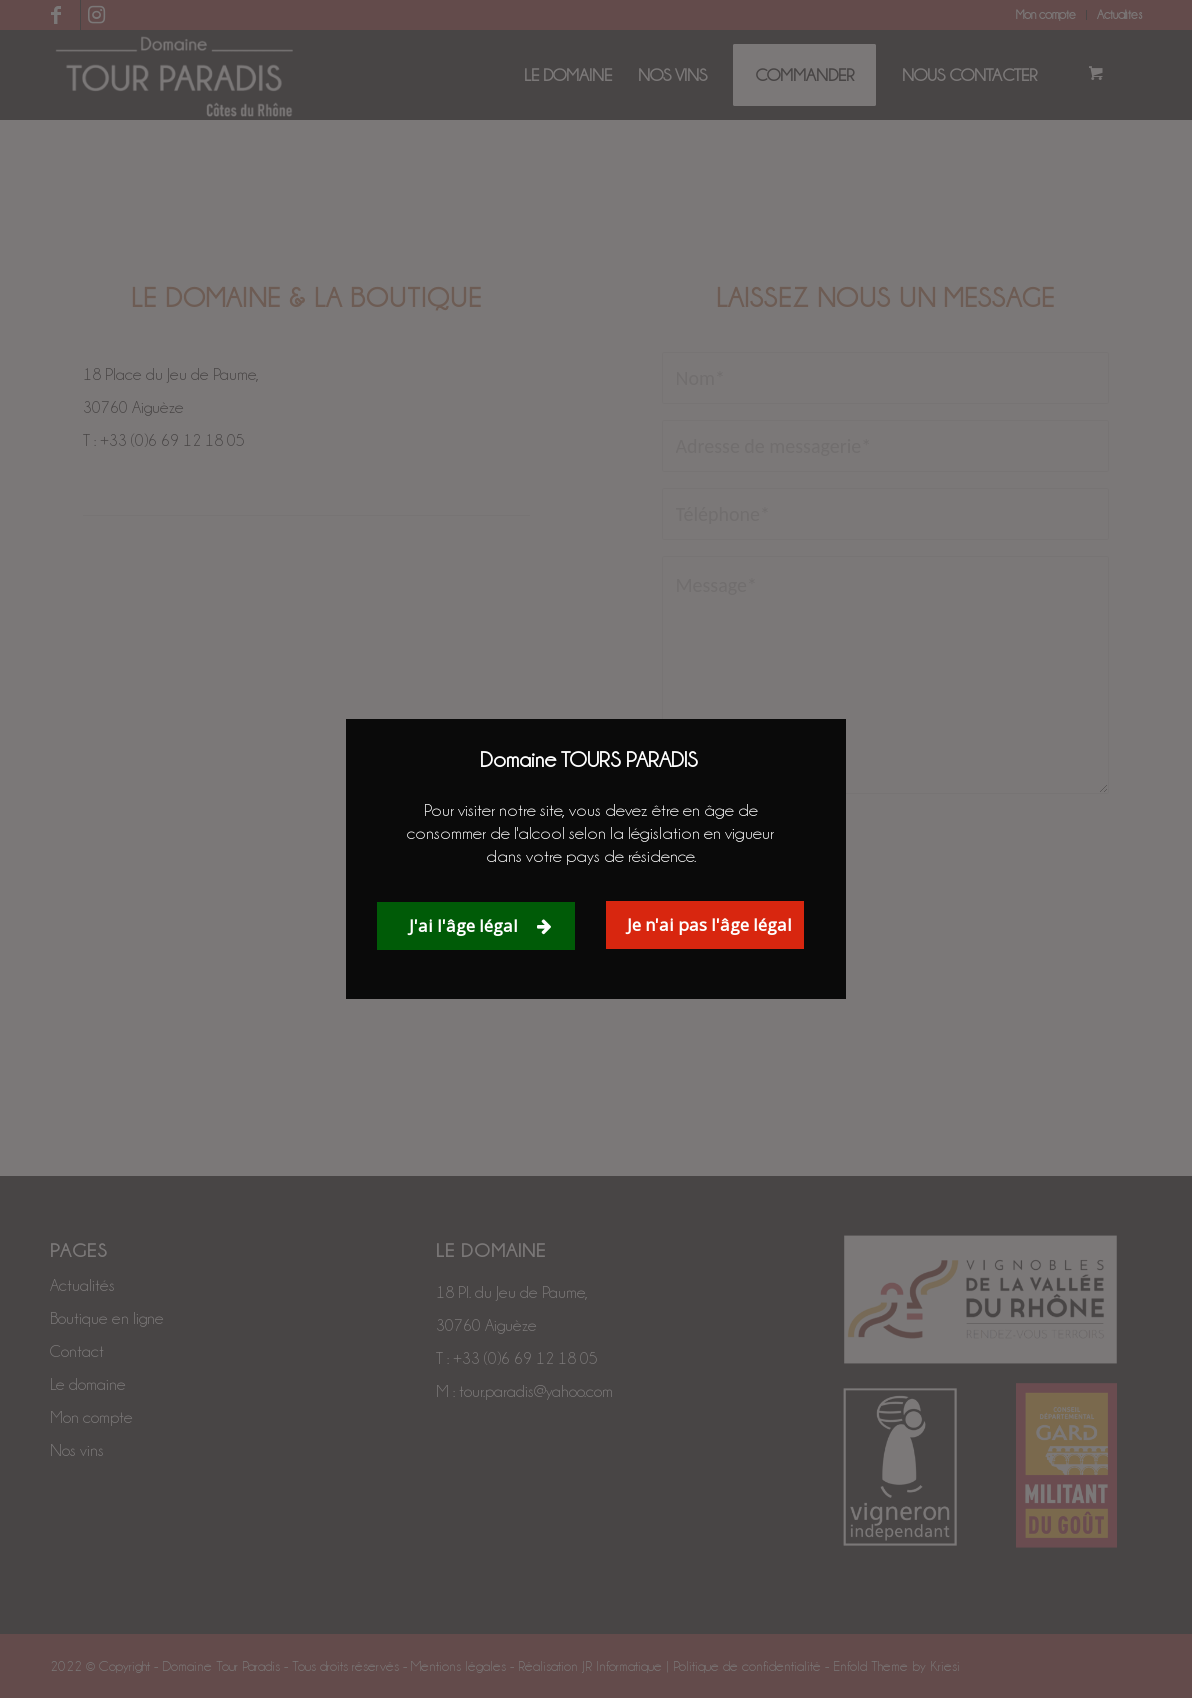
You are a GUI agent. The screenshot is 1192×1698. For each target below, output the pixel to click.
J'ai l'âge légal (480, 925)
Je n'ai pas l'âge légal (709, 924)
